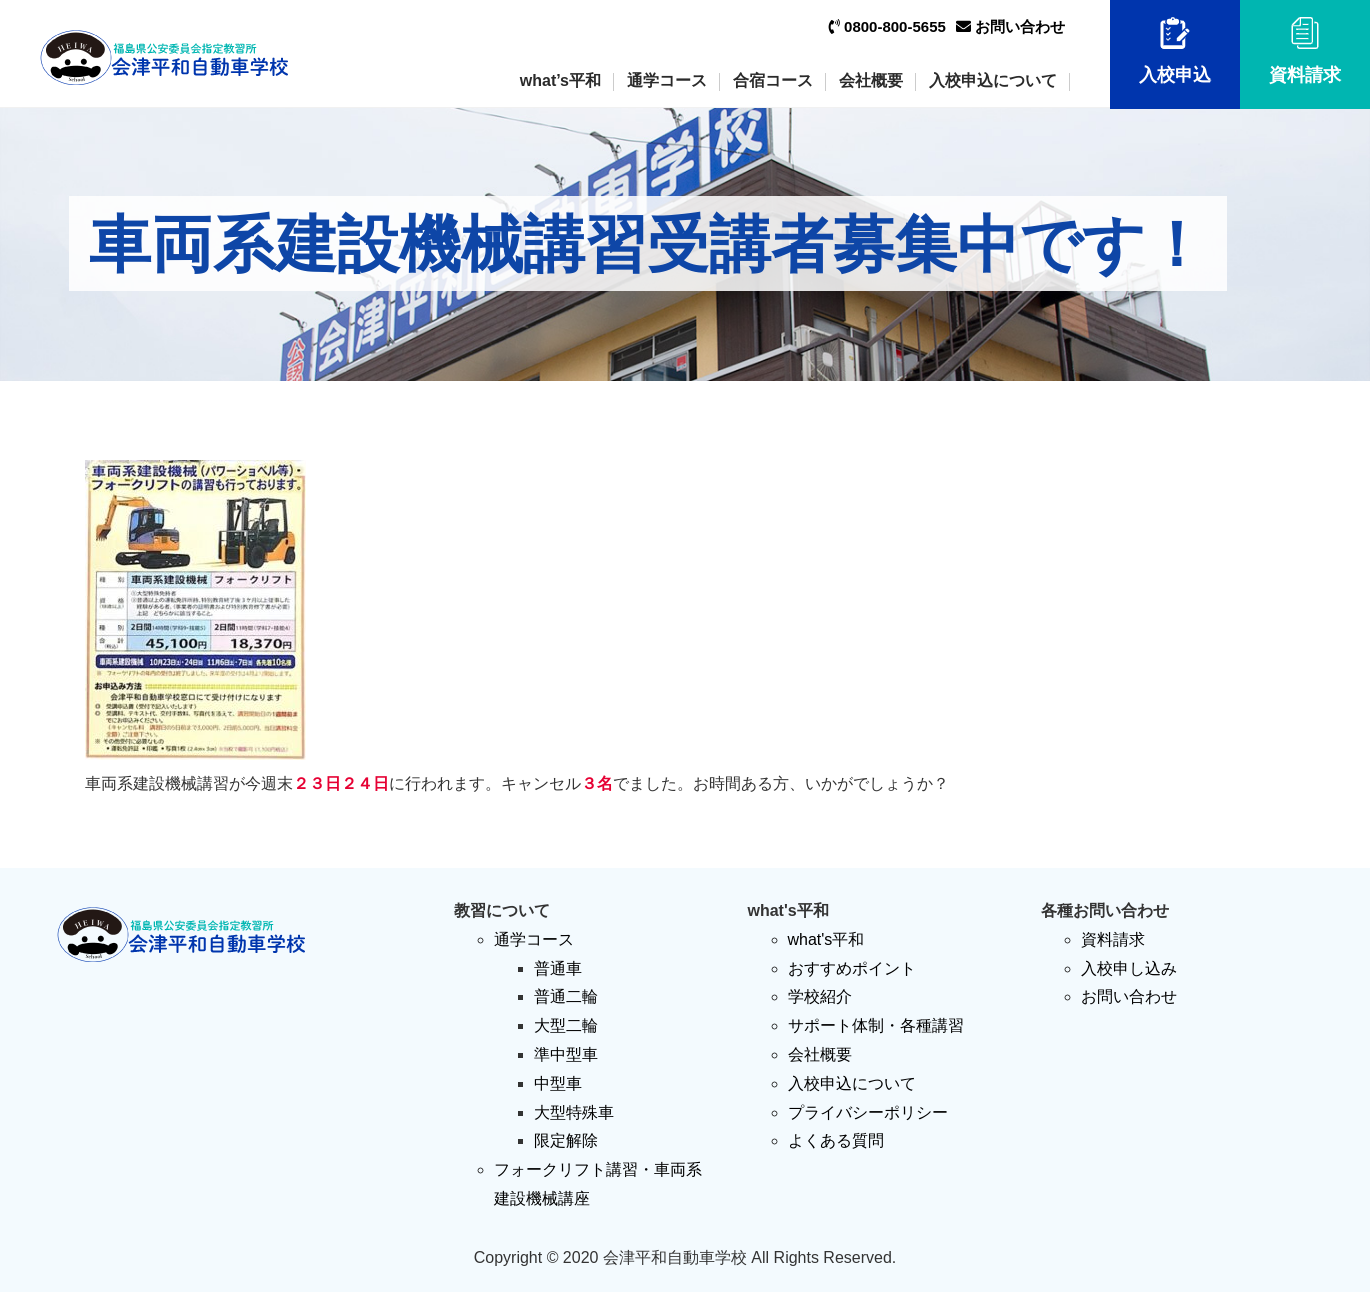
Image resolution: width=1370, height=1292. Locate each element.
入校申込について (993, 80)
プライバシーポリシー (868, 1112)
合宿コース (773, 80)
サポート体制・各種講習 (876, 1025)
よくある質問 (836, 1140)
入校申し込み (1129, 968)
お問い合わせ (1010, 26)
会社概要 (871, 80)
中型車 (558, 1083)
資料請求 (1305, 51)
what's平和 (826, 939)
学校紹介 (820, 996)
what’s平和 (560, 80)
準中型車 (566, 1054)
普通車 (558, 968)
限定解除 (566, 1140)
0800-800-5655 (887, 26)
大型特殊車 (574, 1112)
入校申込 (1175, 51)
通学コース (667, 80)
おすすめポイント (852, 968)
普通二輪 (566, 996)
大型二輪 (566, 1025)
